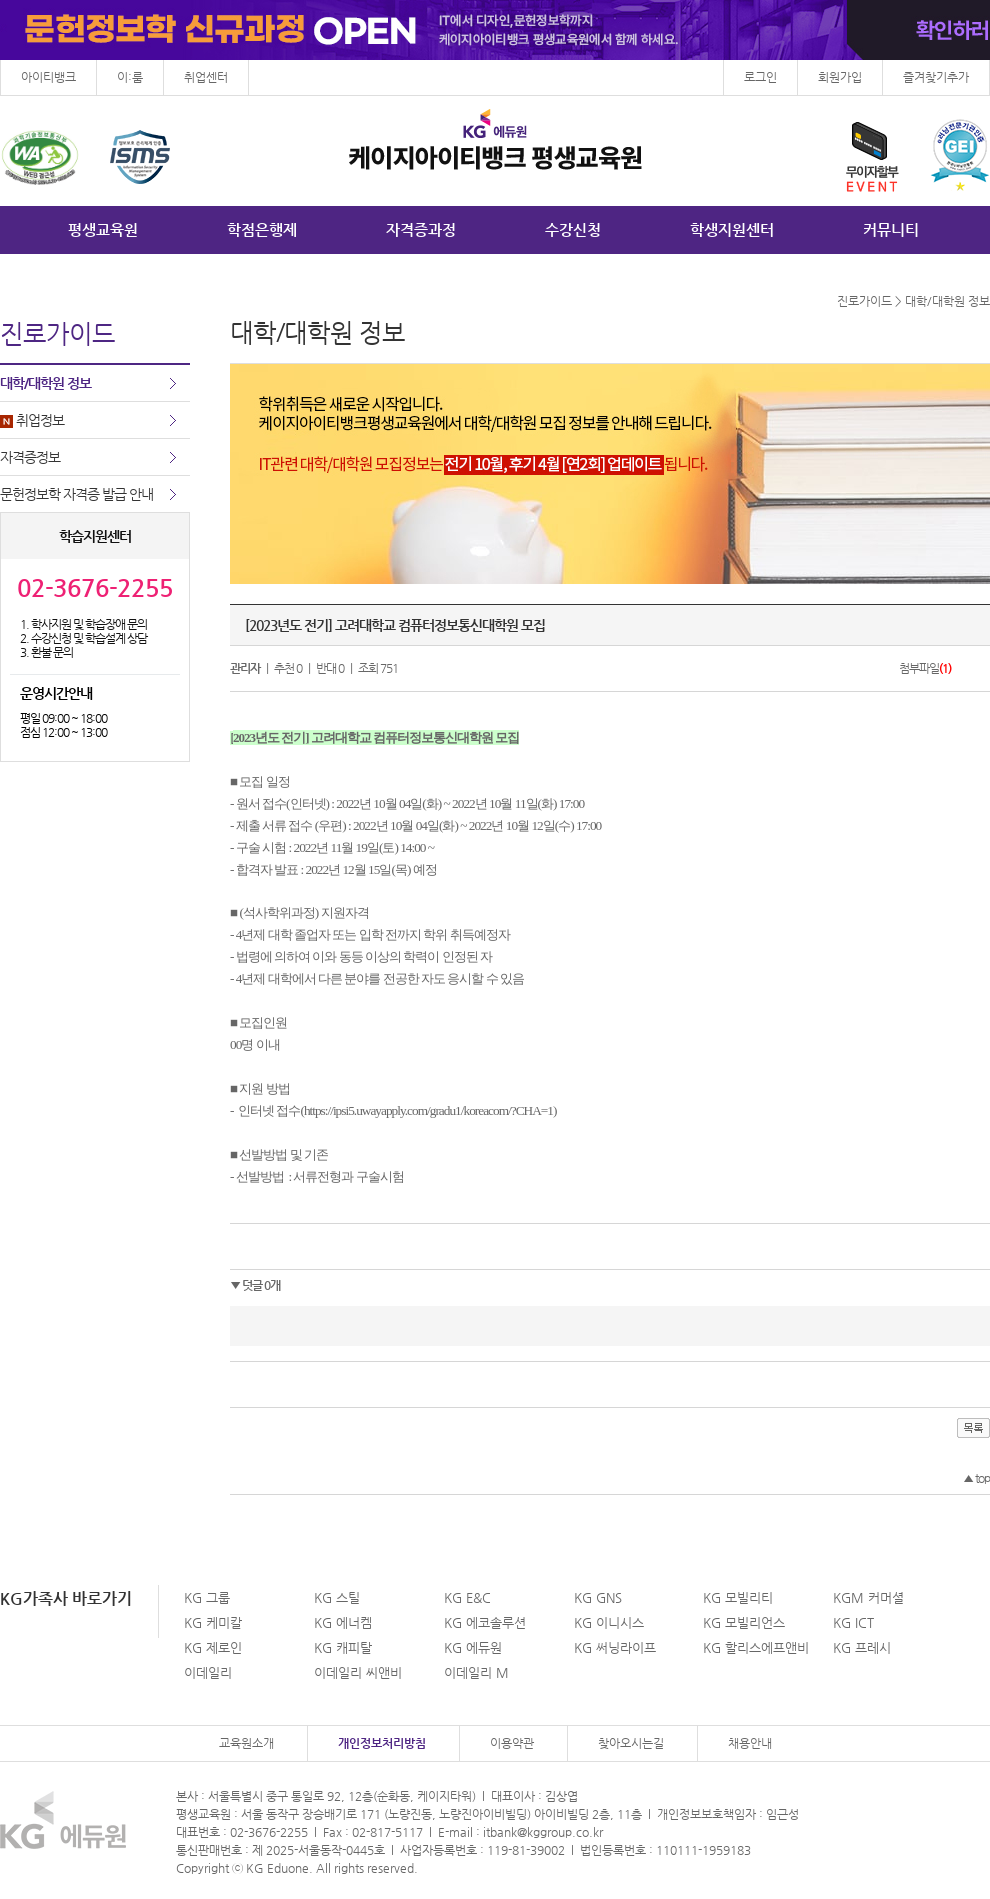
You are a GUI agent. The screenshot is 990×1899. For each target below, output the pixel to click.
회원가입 (840, 77)
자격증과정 (421, 229)
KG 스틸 (337, 1597)
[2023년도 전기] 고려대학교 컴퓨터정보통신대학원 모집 (395, 625)
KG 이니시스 (609, 1622)
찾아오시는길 (631, 1743)
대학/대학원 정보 (45, 383)
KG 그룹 (207, 1597)
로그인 (760, 77)
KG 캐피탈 (343, 1647)
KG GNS (598, 1597)
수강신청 (573, 229)
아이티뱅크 (48, 77)
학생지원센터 (732, 229)
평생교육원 (103, 229)
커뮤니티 (891, 229)
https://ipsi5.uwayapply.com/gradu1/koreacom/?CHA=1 (428, 1110)
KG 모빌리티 (738, 1597)
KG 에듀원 (473, 1647)
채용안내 (750, 1743)
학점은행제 (262, 229)
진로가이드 (864, 301)
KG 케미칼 (213, 1622)
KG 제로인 (213, 1647)
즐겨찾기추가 (936, 77)
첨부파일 (925, 668)
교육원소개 (246, 1743)
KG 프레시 (862, 1647)
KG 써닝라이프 (615, 1647)
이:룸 (130, 77)
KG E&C (467, 1597)
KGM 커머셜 (868, 1597)
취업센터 (206, 77)
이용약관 (512, 1743)
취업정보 (32, 420)
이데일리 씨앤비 (358, 1672)
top (976, 1478)
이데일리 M (476, 1672)
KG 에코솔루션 (485, 1622)
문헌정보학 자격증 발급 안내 (76, 494)
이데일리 (208, 1672)
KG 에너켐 (343, 1622)
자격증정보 (30, 457)
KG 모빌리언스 (744, 1622)
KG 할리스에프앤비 (756, 1647)
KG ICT (853, 1622)
